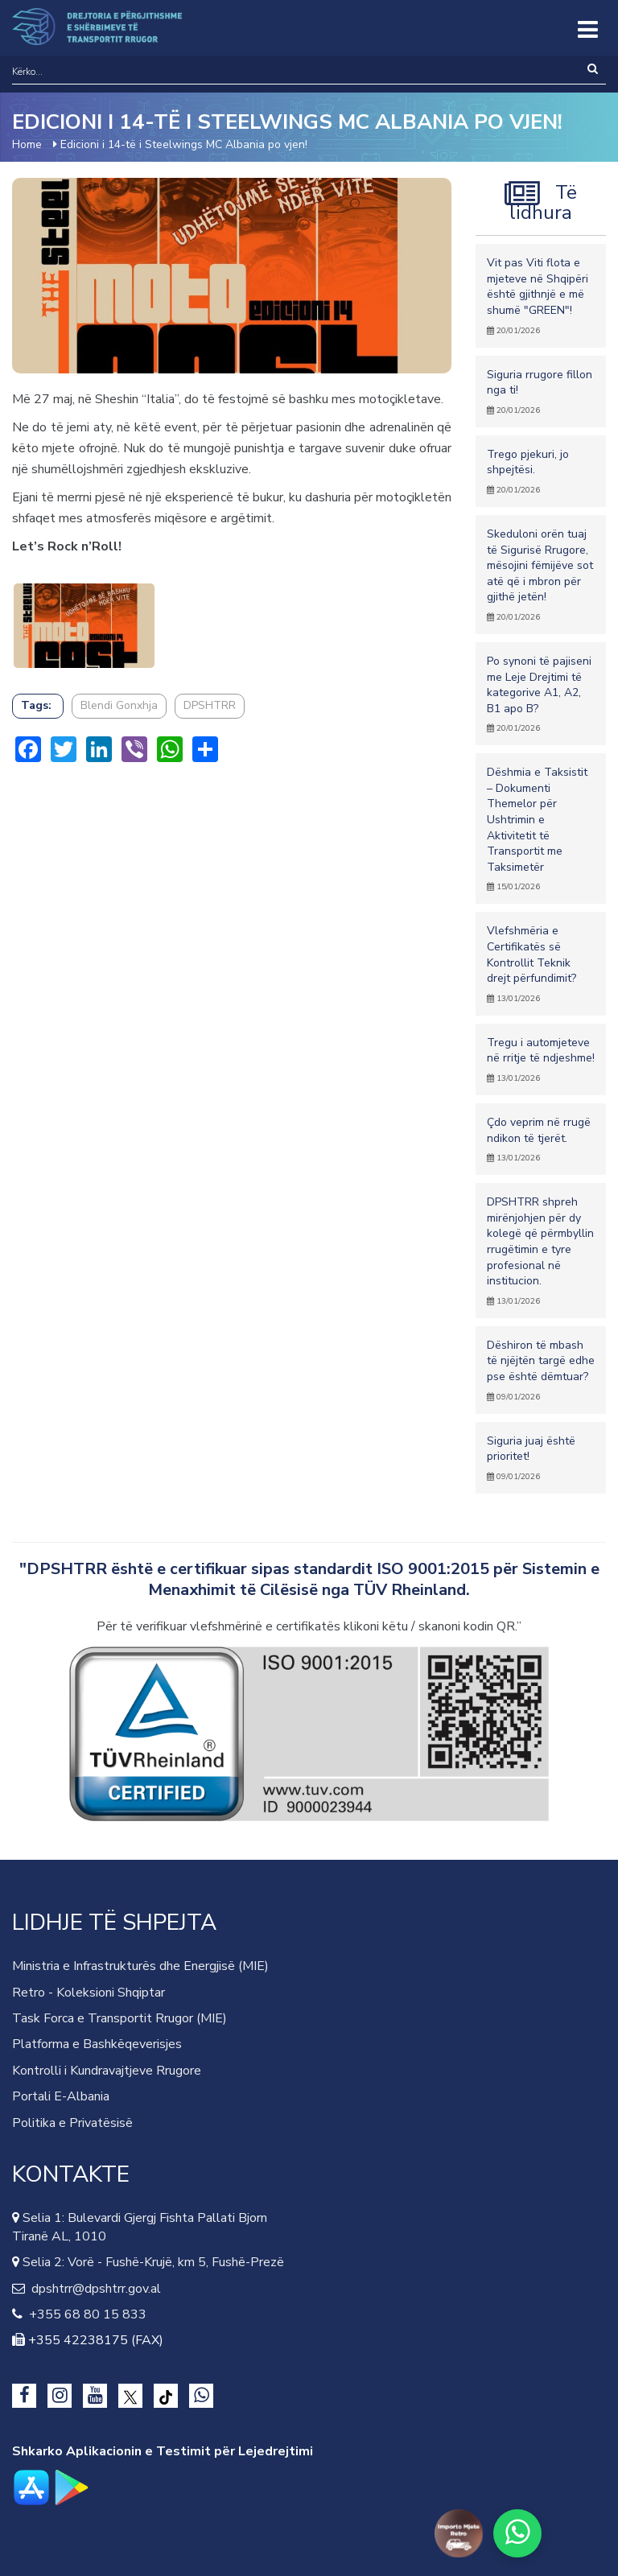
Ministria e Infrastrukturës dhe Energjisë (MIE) (140, 1966)
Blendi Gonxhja (119, 705)
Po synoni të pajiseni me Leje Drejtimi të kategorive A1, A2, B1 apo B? (541, 693)
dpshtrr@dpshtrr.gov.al (93, 2289)
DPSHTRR (209, 705)
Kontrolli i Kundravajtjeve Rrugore (106, 2070)
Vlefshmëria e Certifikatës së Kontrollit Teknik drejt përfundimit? (541, 963)
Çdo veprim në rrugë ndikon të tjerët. (541, 1139)
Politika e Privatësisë (72, 2123)
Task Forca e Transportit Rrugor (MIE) (119, 2018)
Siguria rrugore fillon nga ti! (541, 391)
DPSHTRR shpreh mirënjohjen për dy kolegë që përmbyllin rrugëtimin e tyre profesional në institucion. (541, 1250)
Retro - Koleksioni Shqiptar (88, 1992)
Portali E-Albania (60, 2096)
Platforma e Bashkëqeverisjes (97, 2044)
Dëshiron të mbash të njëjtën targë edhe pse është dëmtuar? (541, 1370)
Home (27, 144)
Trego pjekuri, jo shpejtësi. (541, 471)
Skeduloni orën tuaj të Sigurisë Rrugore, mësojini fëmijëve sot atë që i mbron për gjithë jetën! (541, 574)
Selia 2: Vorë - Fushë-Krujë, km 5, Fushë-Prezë (151, 2262)
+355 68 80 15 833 (84, 2314)
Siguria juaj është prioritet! (541, 1457)
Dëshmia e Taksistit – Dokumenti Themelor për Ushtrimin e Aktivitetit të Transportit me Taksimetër (541, 828)
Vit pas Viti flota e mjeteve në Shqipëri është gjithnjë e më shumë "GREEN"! (541, 295)
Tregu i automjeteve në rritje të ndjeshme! (541, 1059)
